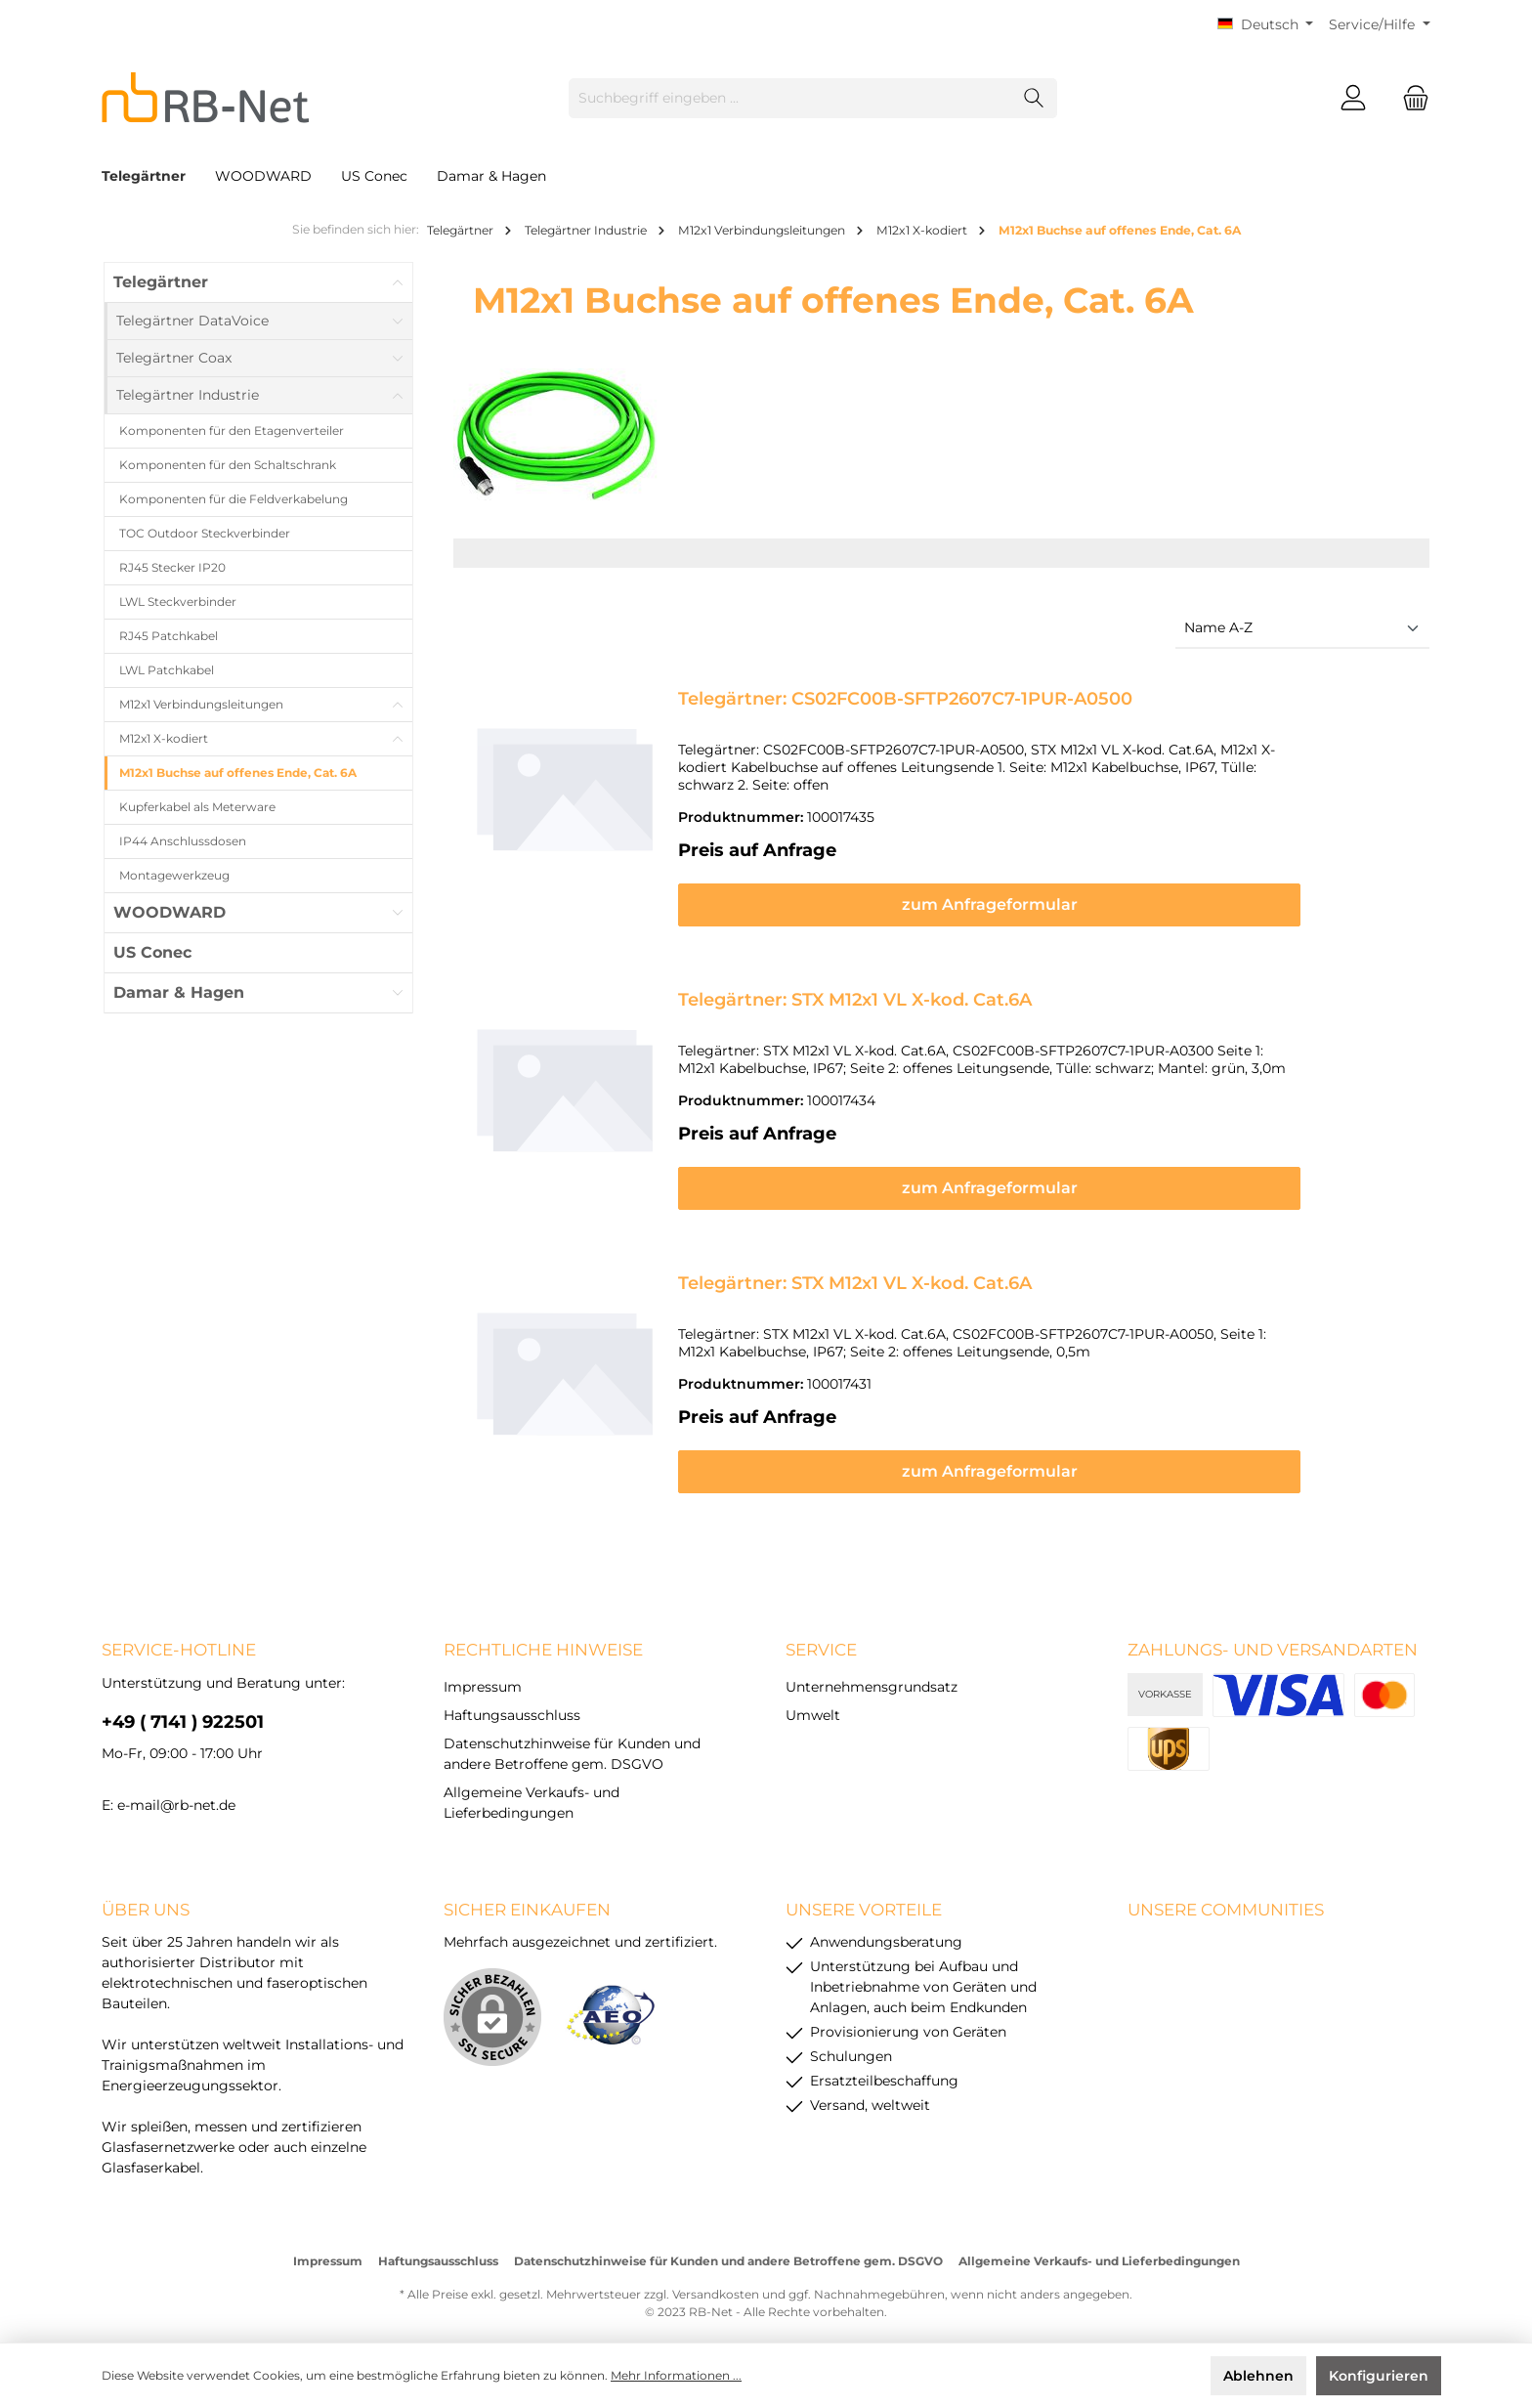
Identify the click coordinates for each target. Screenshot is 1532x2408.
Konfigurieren (1378, 2376)
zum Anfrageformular (1045, 887)
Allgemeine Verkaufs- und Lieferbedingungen (1099, 2243)
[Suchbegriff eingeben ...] (790, 98)
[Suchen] (1034, 98)
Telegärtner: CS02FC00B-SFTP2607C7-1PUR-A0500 (905, 699)
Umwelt (813, 1697)
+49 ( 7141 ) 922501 (183, 1704)
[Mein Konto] (1353, 98)
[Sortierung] (1302, 629)
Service (821, 1632)
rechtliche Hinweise (543, 1632)
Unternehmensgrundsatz (872, 1669)
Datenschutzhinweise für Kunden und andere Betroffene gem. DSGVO (728, 2243)
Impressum (483, 1669)
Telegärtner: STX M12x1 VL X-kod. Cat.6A (855, 982)
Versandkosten (715, 2276)
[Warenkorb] (1409, 98)
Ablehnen (1258, 2376)
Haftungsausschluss (512, 1697)
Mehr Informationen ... (676, 2375)
